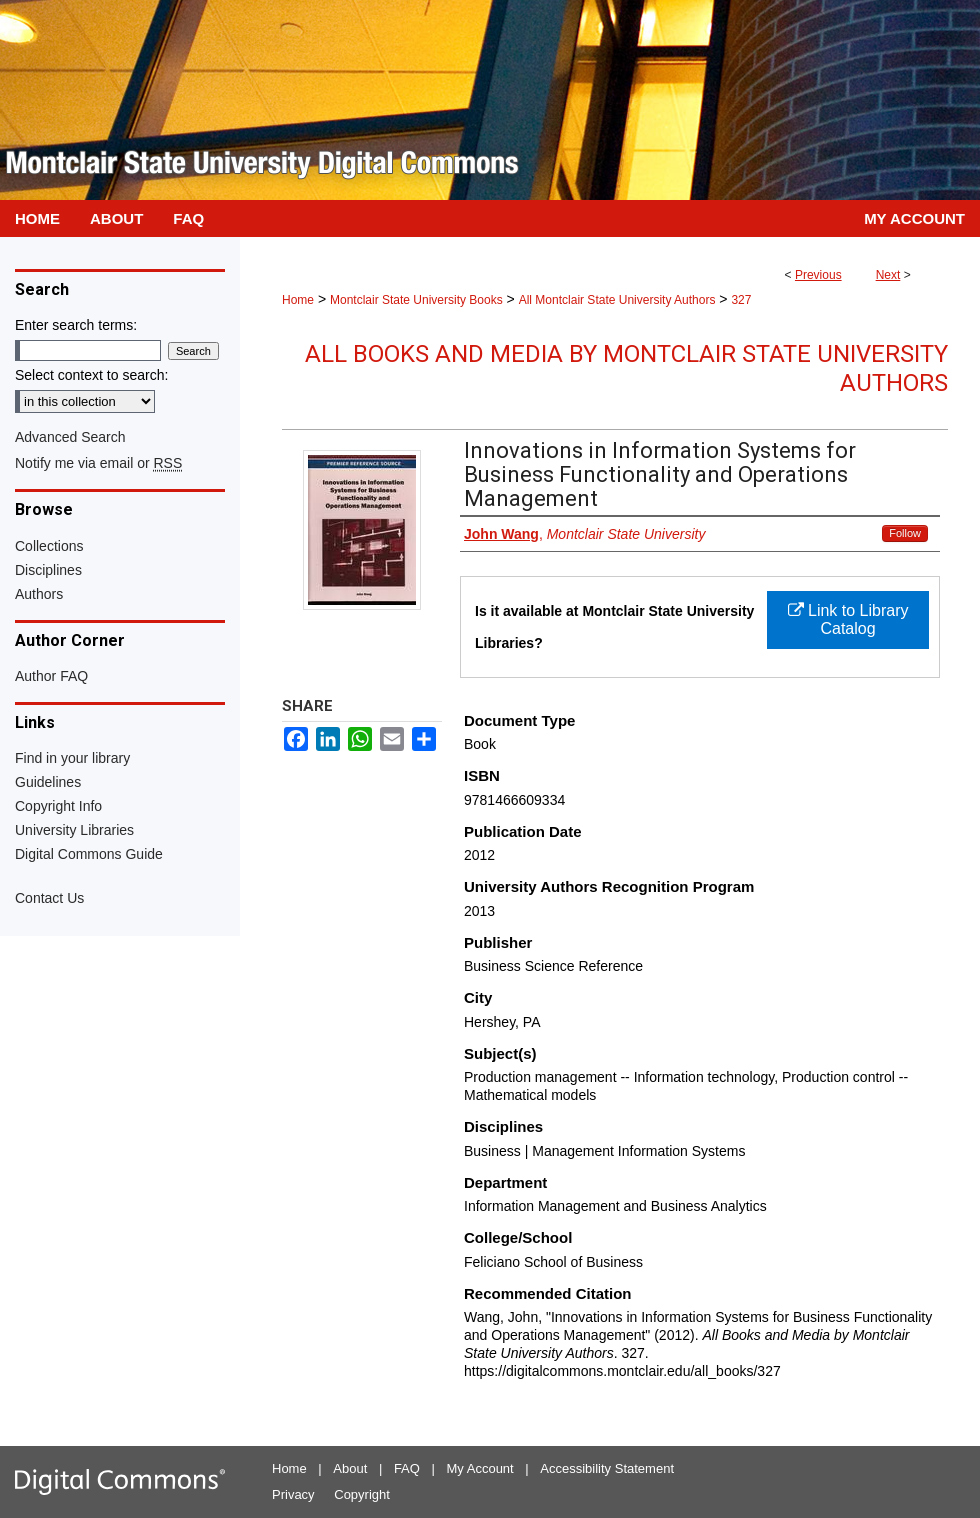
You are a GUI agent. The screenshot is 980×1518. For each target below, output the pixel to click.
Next (888, 275)
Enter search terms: (76, 325)
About (350, 1468)
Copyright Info (58, 806)
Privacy (293, 1494)
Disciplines (48, 570)
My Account (480, 1468)
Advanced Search (70, 437)
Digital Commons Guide (89, 854)
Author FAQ (51, 676)
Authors (39, 594)
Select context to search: (91, 375)
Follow (905, 533)
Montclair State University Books (416, 300)
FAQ (407, 1468)
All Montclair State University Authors (617, 300)
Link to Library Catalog (848, 619)
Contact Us (49, 898)
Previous (818, 275)
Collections (49, 546)
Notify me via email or (98, 463)
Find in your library (72, 758)
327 (741, 300)
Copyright (362, 1494)
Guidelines (48, 782)
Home (298, 300)
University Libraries (74, 830)
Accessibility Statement (607, 1468)
